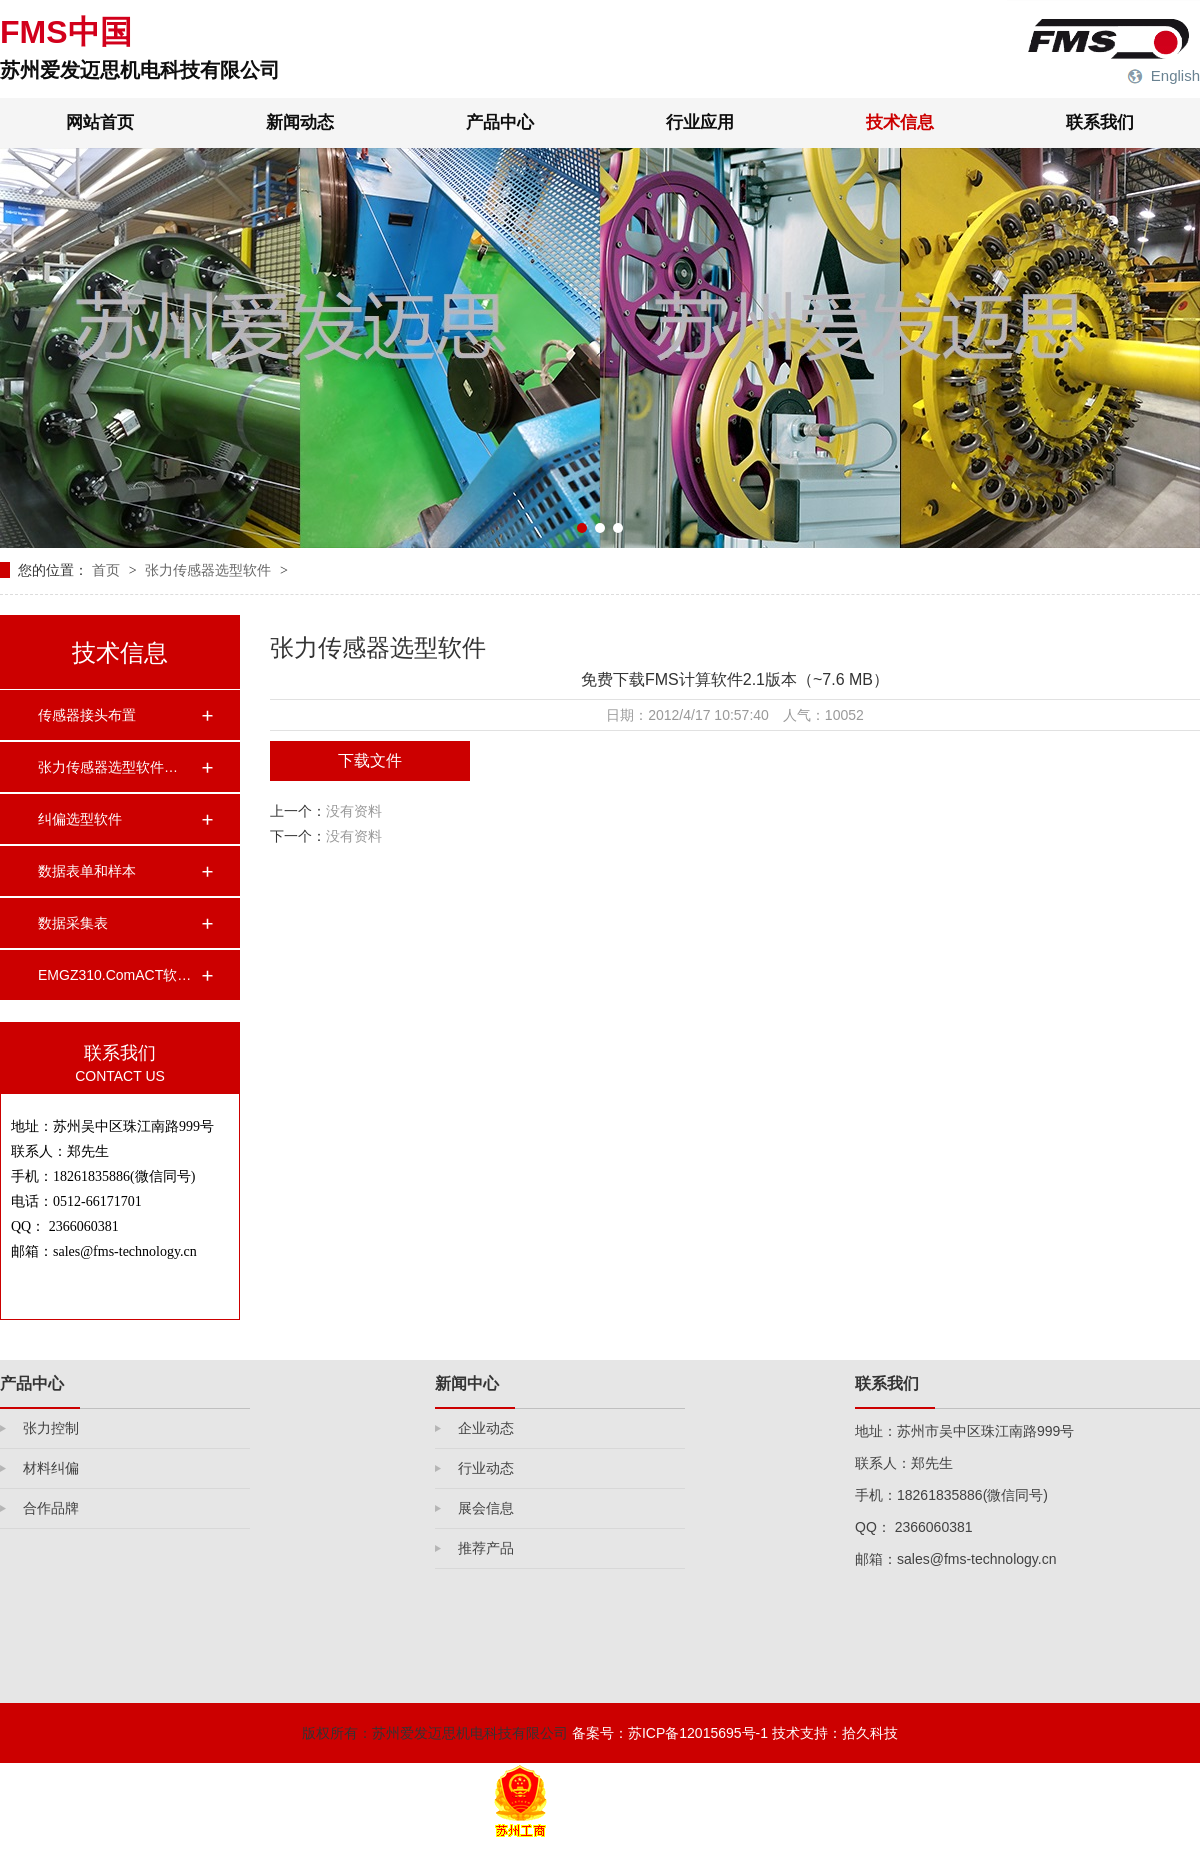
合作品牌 (51, 1508)
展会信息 (486, 1508)
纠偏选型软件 (80, 819)
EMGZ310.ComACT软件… (119, 975)
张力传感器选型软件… (108, 767)
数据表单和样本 (87, 871)
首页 (108, 570)
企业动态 (486, 1428)
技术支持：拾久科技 (835, 1733)
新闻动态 (300, 122)
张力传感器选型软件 (210, 570)
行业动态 (486, 1468)
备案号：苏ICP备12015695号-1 (670, 1733)
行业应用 (700, 122)
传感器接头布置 (87, 715)
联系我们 (1100, 122)
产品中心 (500, 122)
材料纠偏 (51, 1468)
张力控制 (51, 1428)
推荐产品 (486, 1548)
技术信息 (900, 122)
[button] (582, 528)
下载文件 (370, 760)
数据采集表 (73, 923)
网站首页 (100, 122)
